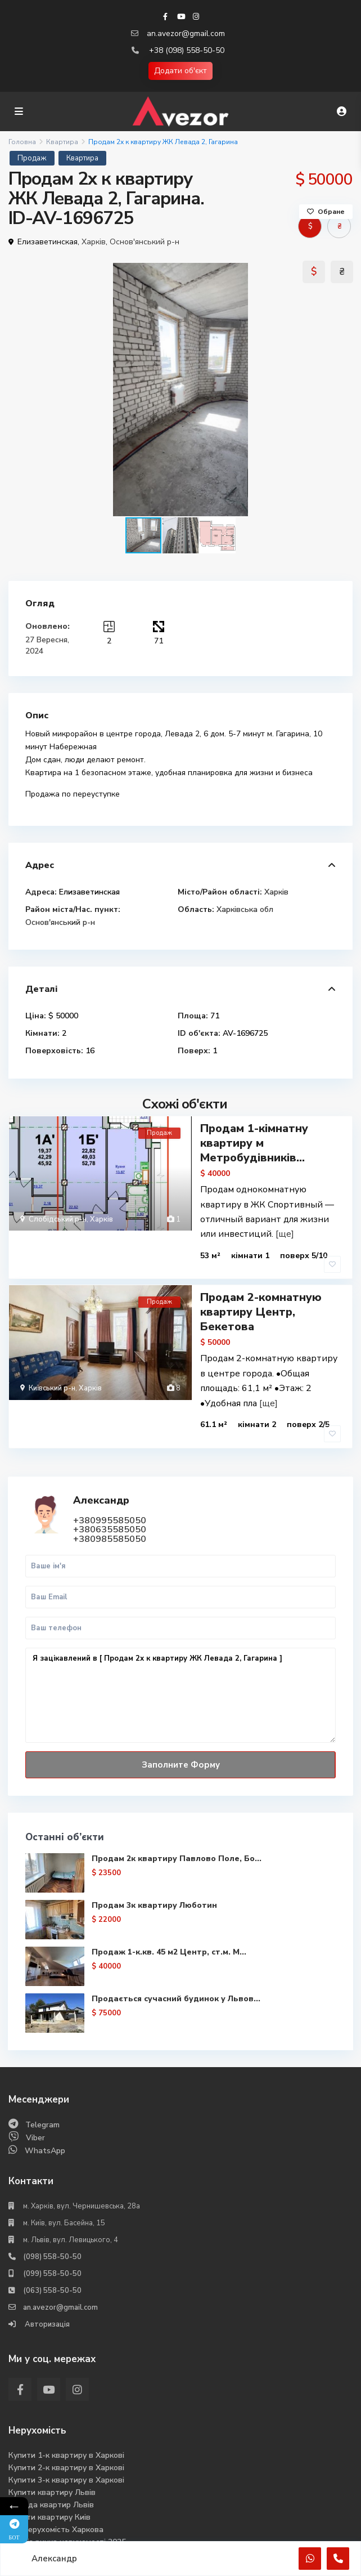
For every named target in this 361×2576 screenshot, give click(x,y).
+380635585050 (110, 1506)
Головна (22, 141)
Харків (94, 241)
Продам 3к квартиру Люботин (155, 1881)
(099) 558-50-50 (52, 2250)
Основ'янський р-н (144, 241)
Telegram (42, 2101)
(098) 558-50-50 (52, 2233)
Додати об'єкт (180, 70)
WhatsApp (45, 2127)
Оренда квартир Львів (51, 2481)
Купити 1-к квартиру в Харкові (66, 2431)
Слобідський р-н (58, 1219)
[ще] (285, 1234)
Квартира (62, 141)
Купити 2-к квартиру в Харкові (66, 2444)
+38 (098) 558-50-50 (186, 50)
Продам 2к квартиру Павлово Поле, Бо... (177, 1835)
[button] (342, 390)
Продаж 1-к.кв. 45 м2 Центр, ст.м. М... (169, 1928)
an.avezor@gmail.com (186, 33)
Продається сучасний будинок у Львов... (176, 1975)
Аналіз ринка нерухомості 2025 (67, 2518)
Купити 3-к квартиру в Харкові (66, 2456)
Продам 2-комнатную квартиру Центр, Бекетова (261, 1300)
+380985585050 (110, 1516)
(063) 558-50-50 (52, 2267)
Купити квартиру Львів (52, 2468)
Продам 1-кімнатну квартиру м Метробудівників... (254, 1143)
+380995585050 (110, 1497)
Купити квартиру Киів (49, 2493)
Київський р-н (52, 1377)
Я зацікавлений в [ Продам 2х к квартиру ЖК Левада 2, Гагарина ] (180, 1672)
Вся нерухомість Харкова (55, 2506)
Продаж (32, 158)
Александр (102, 1476)
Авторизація (46, 2301)
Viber (35, 2114)
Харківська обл (244, 909)
